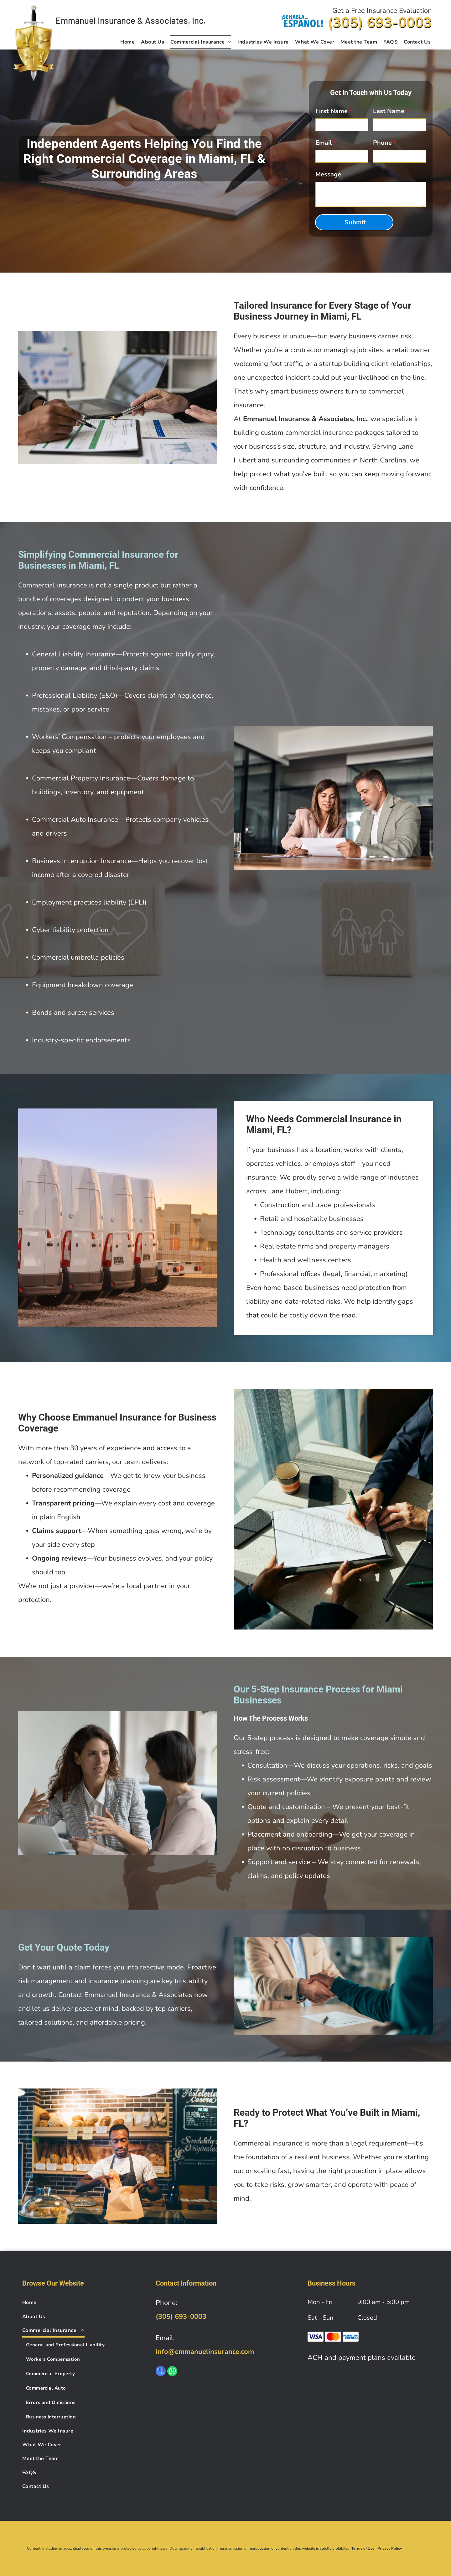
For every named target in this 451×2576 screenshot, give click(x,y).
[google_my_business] (161, 2372)
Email (323, 142)
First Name (331, 111)
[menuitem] (127, 42)
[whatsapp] (172, 2372)
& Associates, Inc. (171, 20)
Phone (382, 142)
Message (328, 174)
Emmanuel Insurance (95, 20)
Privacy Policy (389, 2548)
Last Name (388, 111)
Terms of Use (363, 2548)
